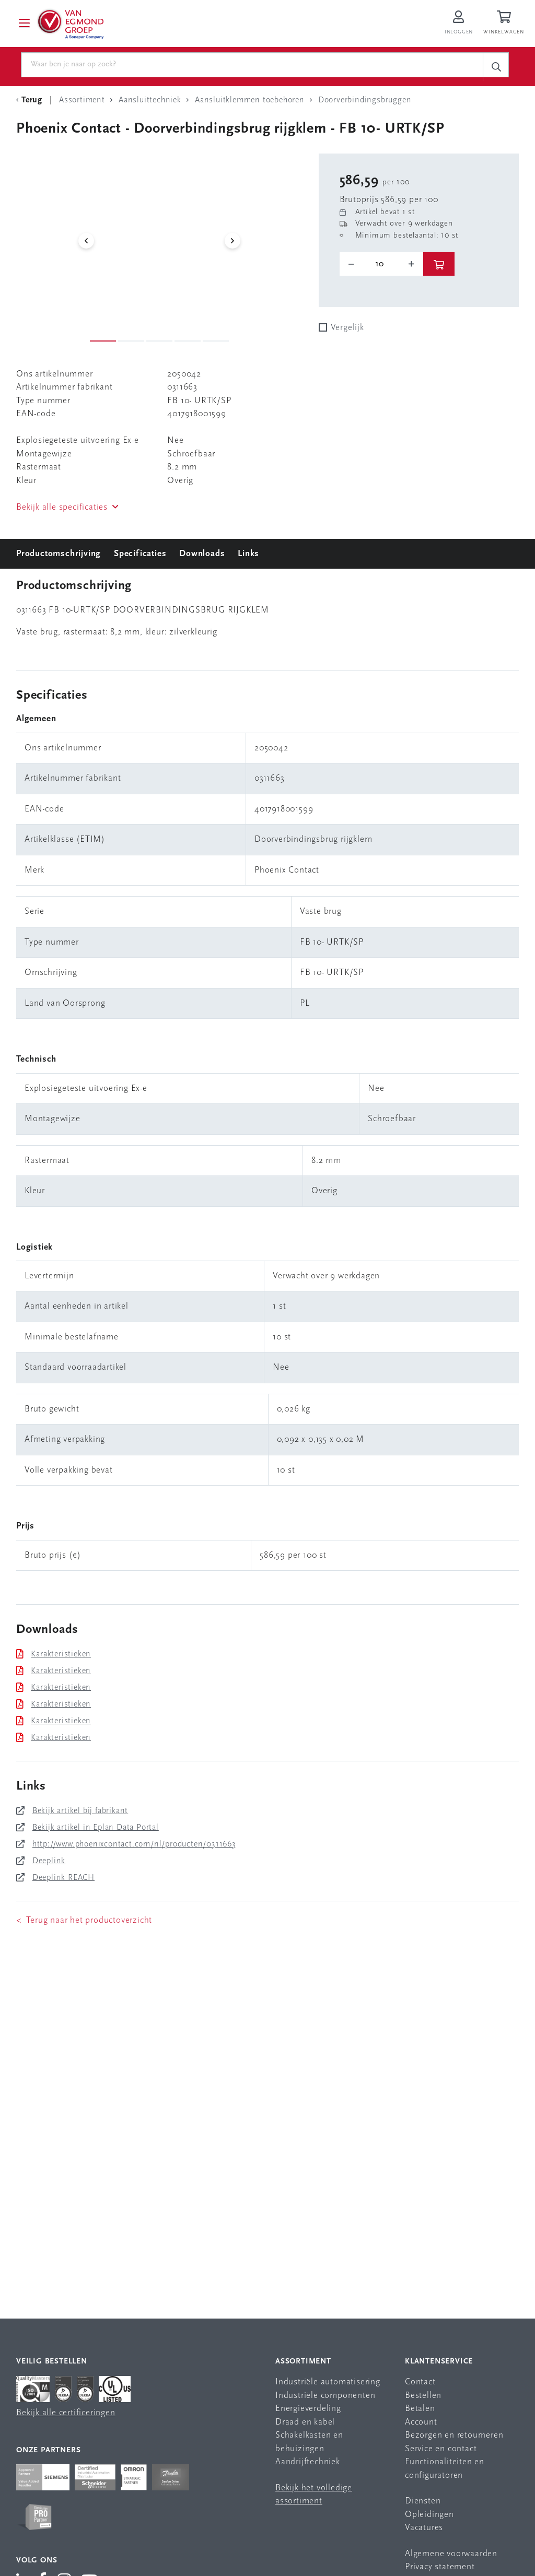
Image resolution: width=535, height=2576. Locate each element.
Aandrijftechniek (307, 2462)
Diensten (422, 2501)
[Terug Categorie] (30, 100)
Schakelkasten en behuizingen (309, 2442)
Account (421, 2422)
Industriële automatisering (327, 2382)
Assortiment (303, 2362)
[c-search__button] (496, 66)
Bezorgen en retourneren (454, 2435)
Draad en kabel (305, 2422)
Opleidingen (429, 2514)
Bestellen (423, 2395)
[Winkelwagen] (505, 23)
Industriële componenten (325, 2395)
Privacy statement (440, 2567)
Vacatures (424, 2528)
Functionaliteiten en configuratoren (444, 2469)
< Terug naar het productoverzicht (84, 1920)
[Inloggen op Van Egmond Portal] (459, 23)
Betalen (420, 2409)
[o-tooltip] (381, 264)
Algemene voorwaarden (451, 2553)
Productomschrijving (58, 554)
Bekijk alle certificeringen (65, 2413)
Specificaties (140, 554)
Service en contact (440, 2448)
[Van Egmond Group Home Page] (70, 23)
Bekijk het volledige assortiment (313, 2495)
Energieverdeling (308, 2409)
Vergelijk (347, 328)
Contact (420, 2382)
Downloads (202, 554)
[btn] (439, 264)
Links (248, 554)
